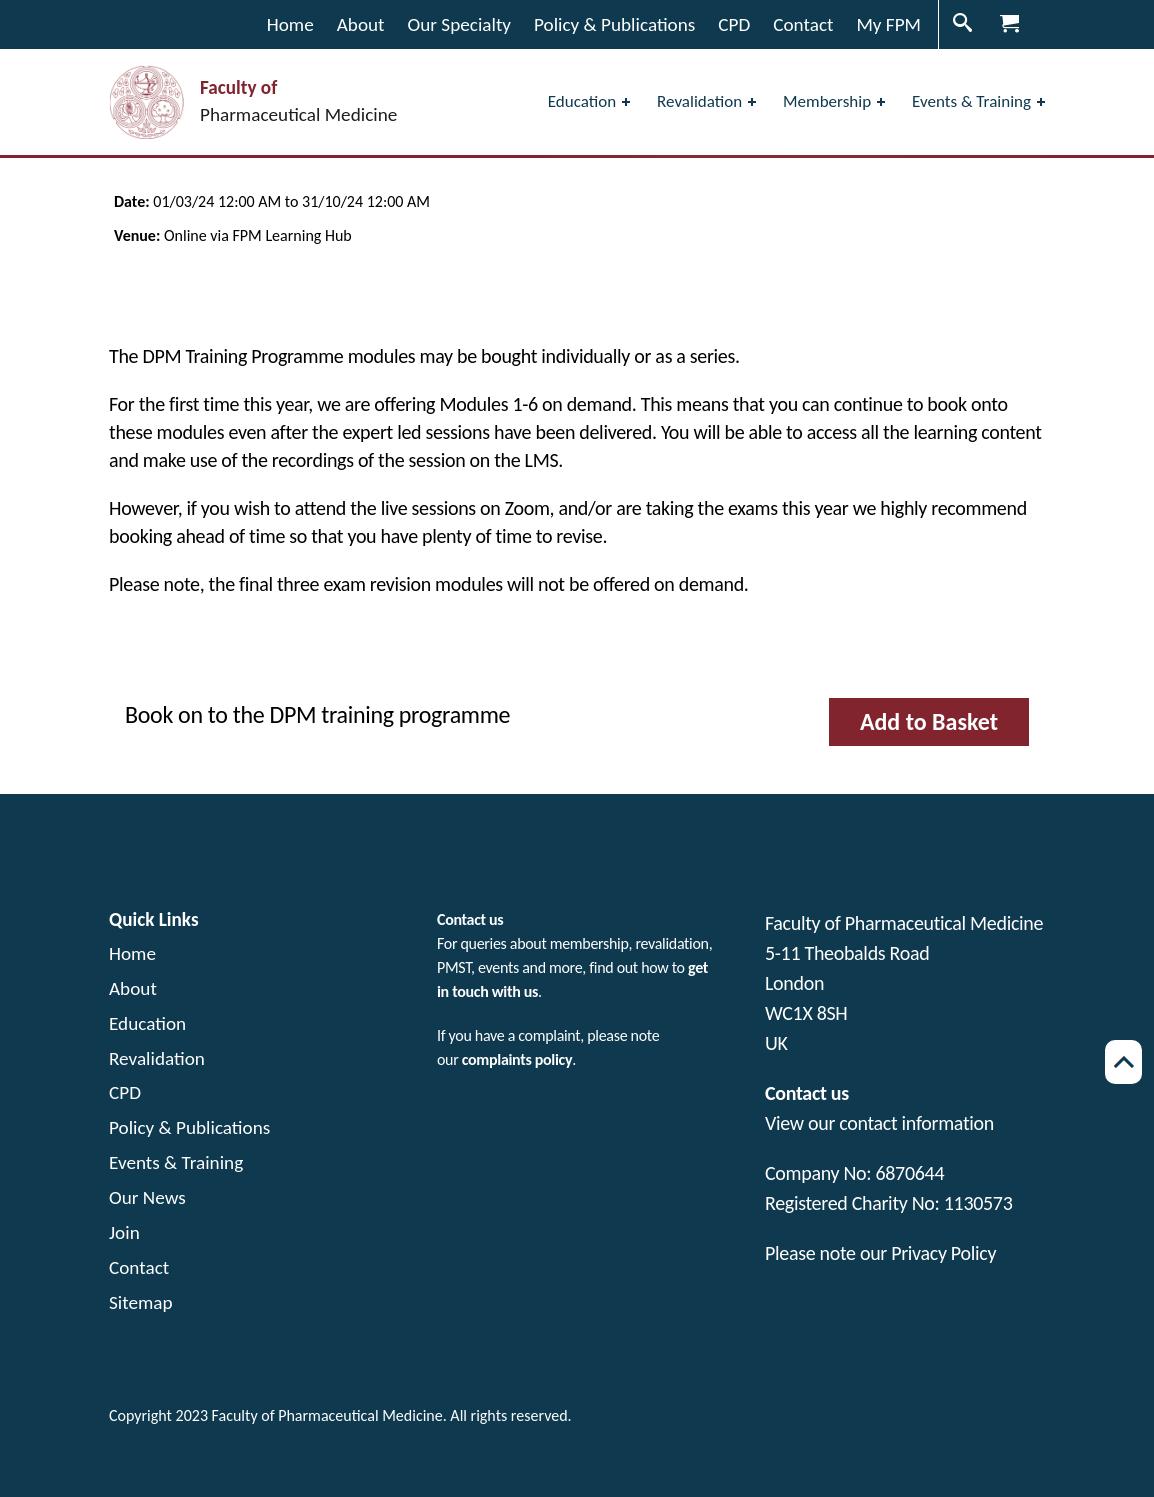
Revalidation (157, 1058)
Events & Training (176, 1162)
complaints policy (517, 1059)
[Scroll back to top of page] (1123, 1062)
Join (124, 1232)
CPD (125, 1092)
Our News (147, 1197)
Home (132, 953)
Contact (139, 1267)
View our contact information (879, 1123)
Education (147, 1023)
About (133, 988)
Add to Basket (929, 721)
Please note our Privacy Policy (880, 1253)
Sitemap (141, 1302)
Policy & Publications (189, 1127)
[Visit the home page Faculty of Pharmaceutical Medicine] (253, 102)
